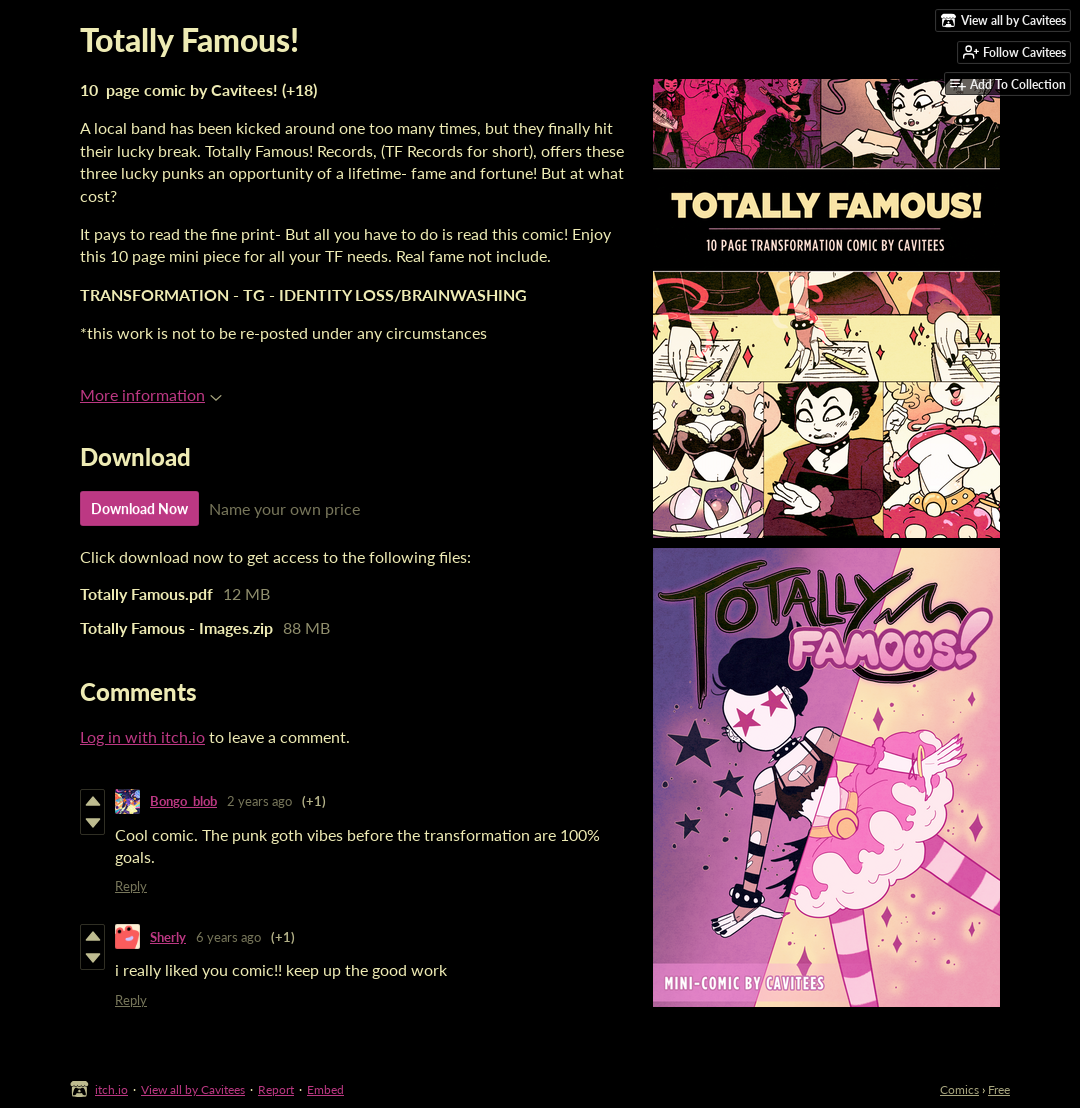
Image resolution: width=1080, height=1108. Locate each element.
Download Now (139, 508)
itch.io (111, 1089)
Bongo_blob (183, 801)
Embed (325, 1089)
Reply (131, 886)
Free (999, 1089)
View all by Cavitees (193, 1089)
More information (151, 394)
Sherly (168, 937)
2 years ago (259, 801)
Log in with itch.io (142, 736)
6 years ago (228, 937)
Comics (959, 1089)
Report (276, 1089)
